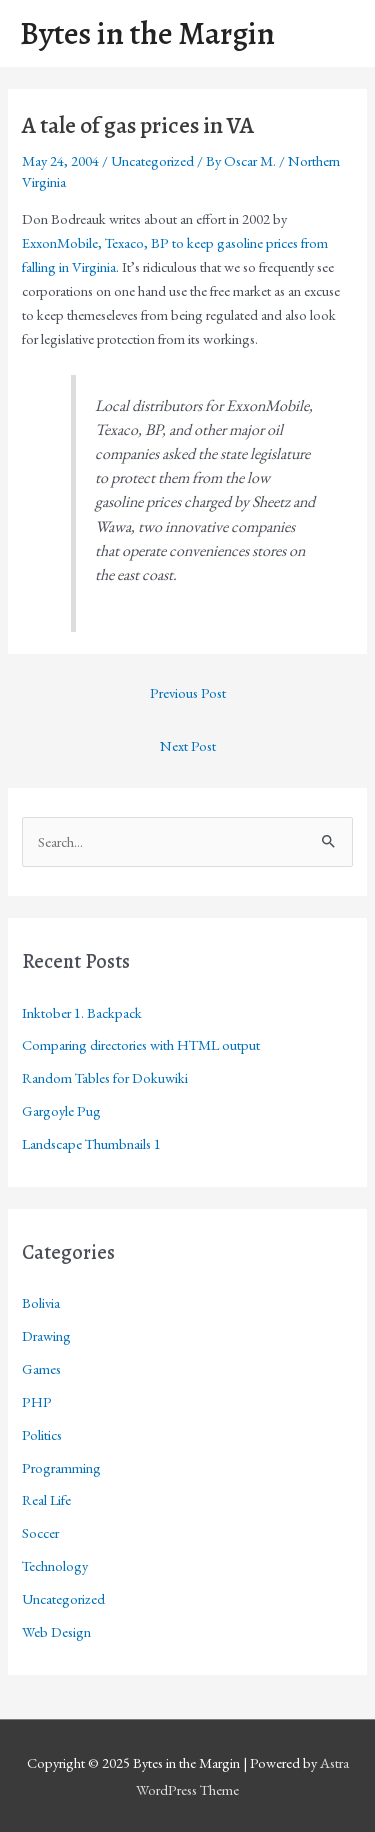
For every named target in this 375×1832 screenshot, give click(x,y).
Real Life (46, 1499)
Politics (42, 1434)
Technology (55, 1565)
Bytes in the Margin (147, 33)
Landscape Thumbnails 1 (91, 1143)
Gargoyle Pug (61, 1110)
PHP (37, 1401)
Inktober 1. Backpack (82, 1012)
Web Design (56, 1631)
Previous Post (188, 692)
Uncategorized (152, 160)
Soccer (40, 1532)
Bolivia (41, 1302)
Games (41, 1368)
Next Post (188, 745)
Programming (61, 1467)
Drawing (46, 1335)
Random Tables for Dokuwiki (105, 1077)
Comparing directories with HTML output (141, 1044)
